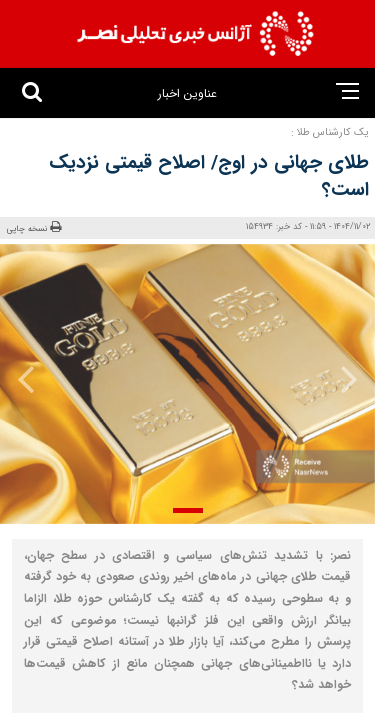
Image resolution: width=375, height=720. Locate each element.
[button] (188, 510)
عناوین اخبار (187, 93)
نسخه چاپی (34, 228)
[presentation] (343, 379)
